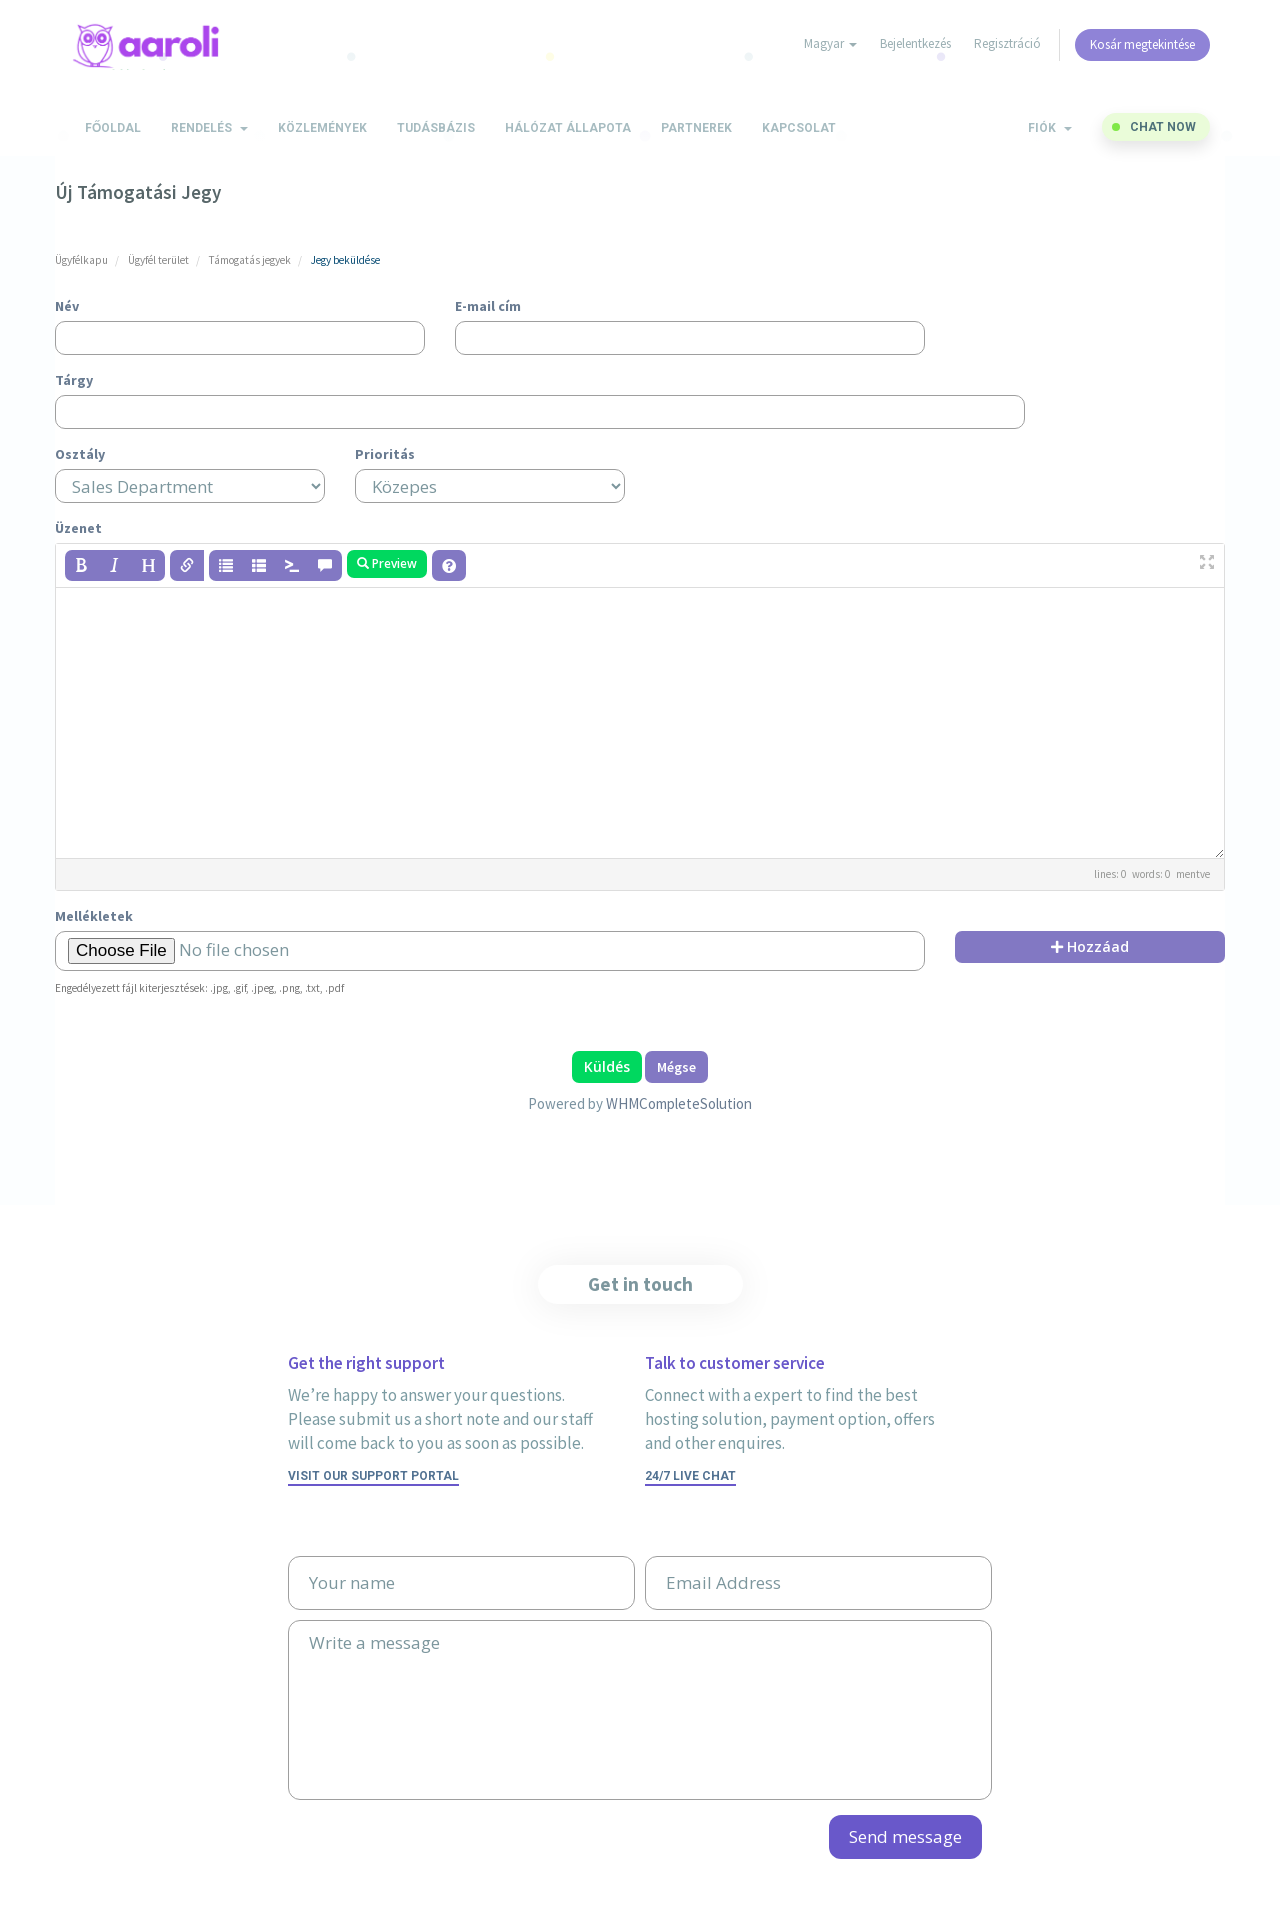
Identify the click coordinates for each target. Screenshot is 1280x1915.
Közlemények (322, 128)
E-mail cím (488, 306)
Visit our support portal (373, 1476)
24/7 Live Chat (690, 1476)
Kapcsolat (799, 128)
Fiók (1050, 128)
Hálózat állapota (568, 128)
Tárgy (74, 380)
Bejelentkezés (915, 43)
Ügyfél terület (158, 260)
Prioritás (385, 454)
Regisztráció (1007, 43)
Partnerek (696, 128)
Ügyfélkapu (81, 260)
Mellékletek (94, 916)
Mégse (676, 1067)
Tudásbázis (436, 128)
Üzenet (78, 528)
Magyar (830, 43)
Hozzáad (1090, 946)
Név (67, 306)
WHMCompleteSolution (679, 1103)
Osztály (80, 454)
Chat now (1163, 127)
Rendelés (209, 128)
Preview (387, 563)
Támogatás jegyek (250, 260)
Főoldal (113, 128)
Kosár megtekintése (1142, 44)
